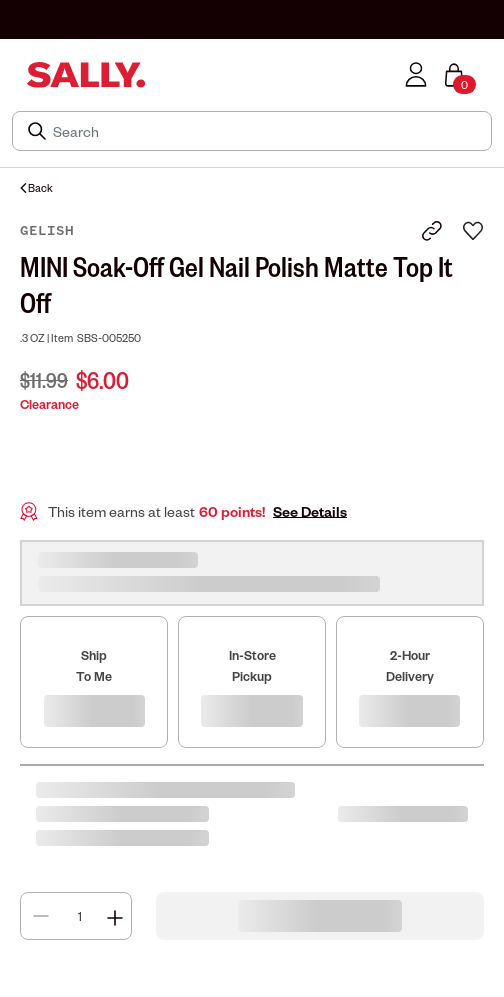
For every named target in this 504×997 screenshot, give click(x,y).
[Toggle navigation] (13, 74)
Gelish (47, 231)
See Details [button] (310, 511)
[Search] (266, 131)
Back (36, 187)
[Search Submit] (39, 131)
